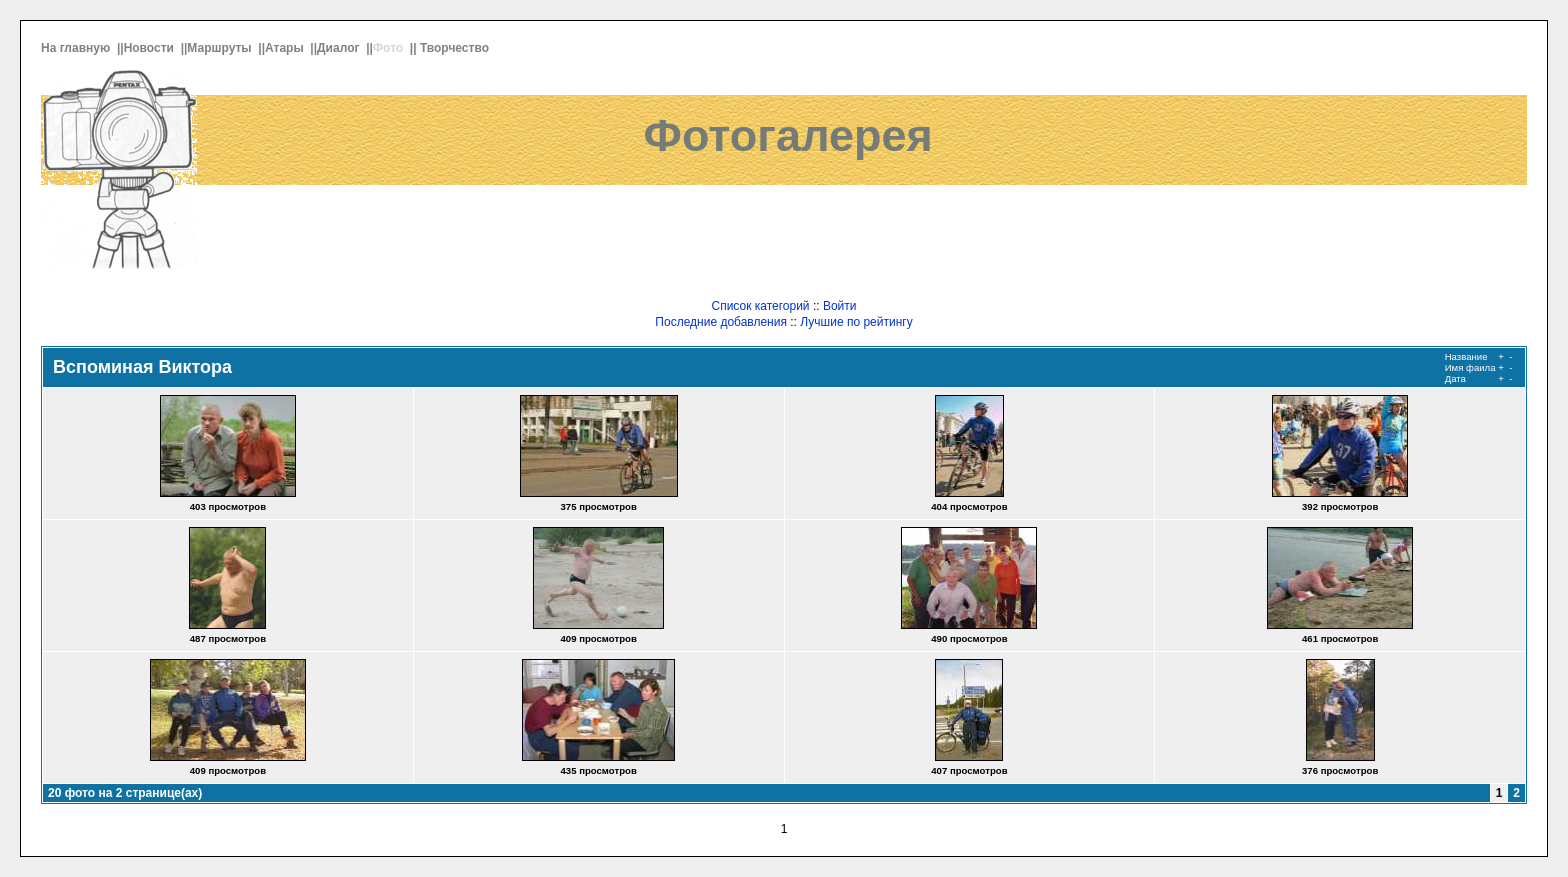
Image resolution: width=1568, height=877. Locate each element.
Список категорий (760, 306)
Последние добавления (721, 322)
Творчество (456, 48)
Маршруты (221, 48)
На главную (77, 48)
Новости (151, 48)
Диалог (340, 48)
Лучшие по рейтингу (856, 322)
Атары (286, 48)
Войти (840, 306)
